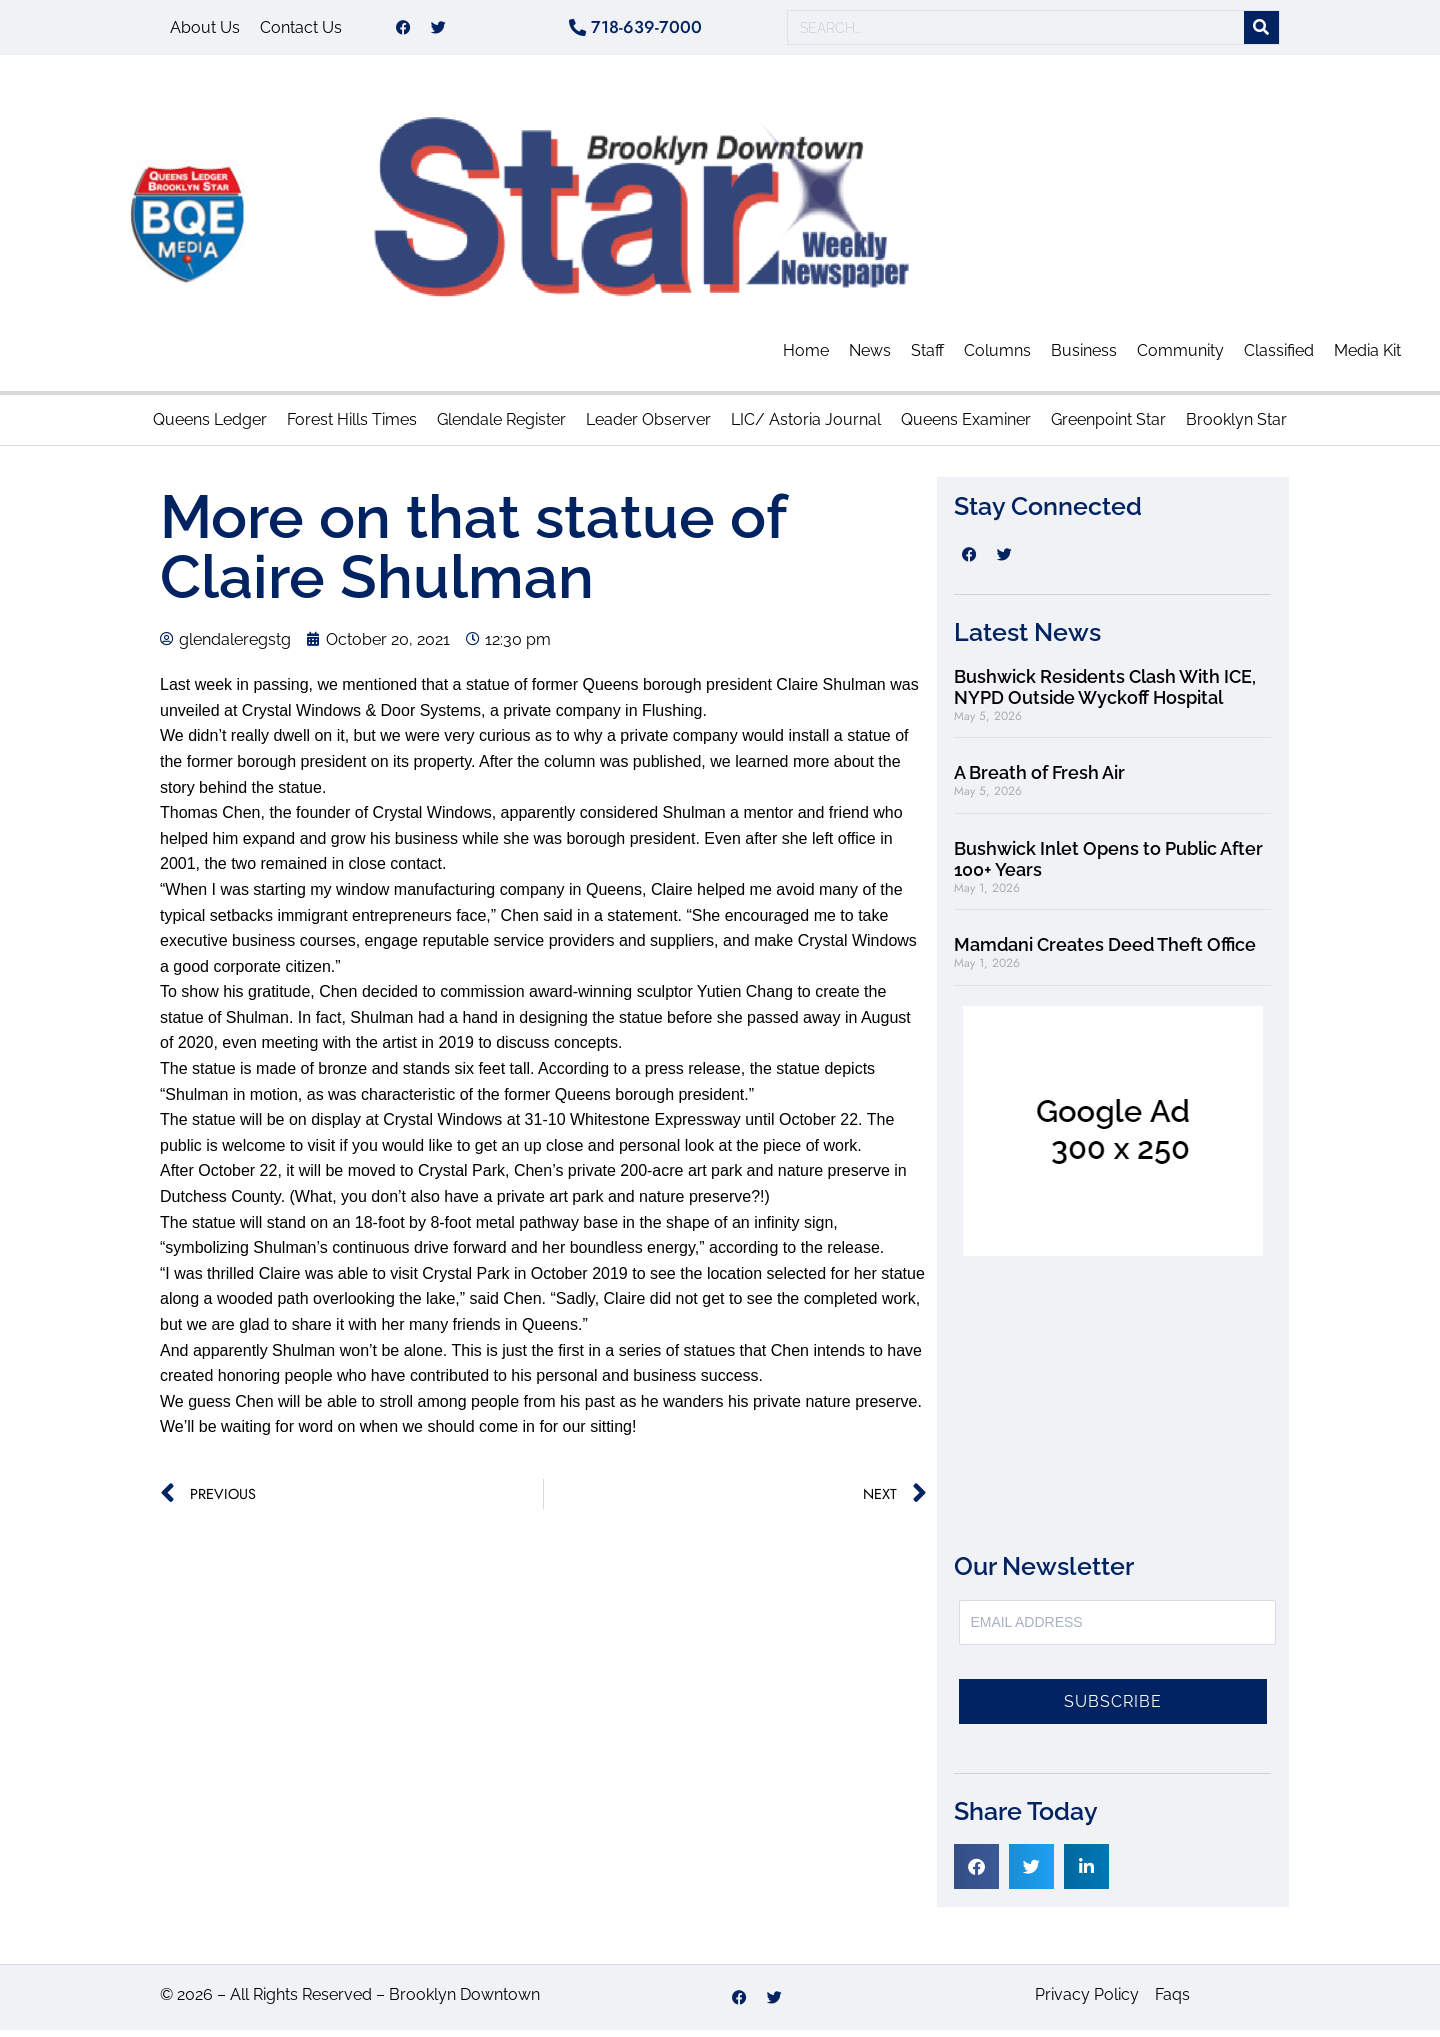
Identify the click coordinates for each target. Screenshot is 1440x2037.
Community (1180, 357)
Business (1084, 357)
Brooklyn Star (1236, 426)
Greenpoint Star (1108, 426)
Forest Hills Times (352, 426)
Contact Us (301, 30)
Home (806, 357)
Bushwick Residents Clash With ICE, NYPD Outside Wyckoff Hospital (1105, 694)
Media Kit (1367, 357)
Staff (927, 357)
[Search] (1261, 31)
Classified (1279, 357)
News (870, 357)
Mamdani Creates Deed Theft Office (1105, 951)
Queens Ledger (210, 426)
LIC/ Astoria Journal (806, 426)
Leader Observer (648, 426)
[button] (976, 1873)
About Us (205, 30)
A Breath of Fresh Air (1039, 779)
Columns (997, 357)
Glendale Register (501, 426)
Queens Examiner (966, 426)
